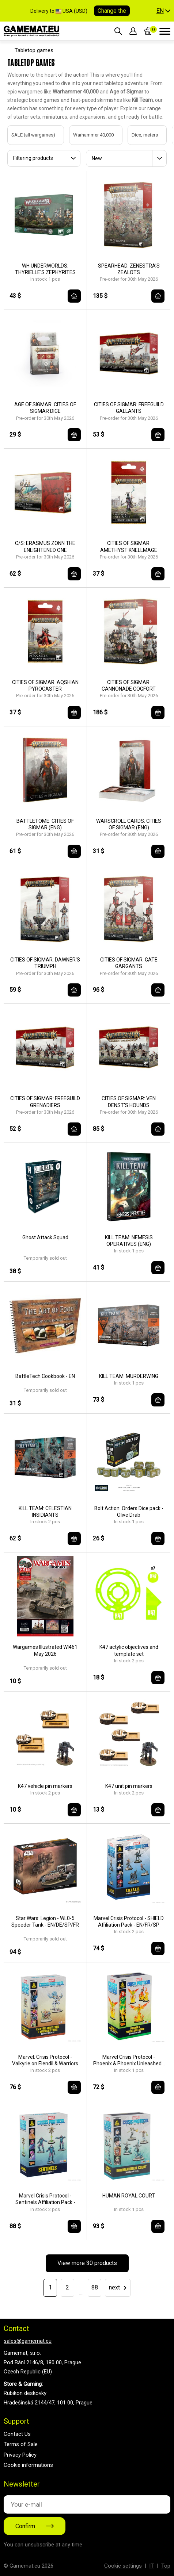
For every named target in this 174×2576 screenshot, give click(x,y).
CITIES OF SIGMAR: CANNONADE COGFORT (129, 685)
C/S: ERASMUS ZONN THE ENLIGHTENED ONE (45, 546)
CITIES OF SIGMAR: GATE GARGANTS (129, 963)
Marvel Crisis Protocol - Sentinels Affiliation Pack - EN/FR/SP (45, 2199)
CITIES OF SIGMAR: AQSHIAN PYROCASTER (45, 685)
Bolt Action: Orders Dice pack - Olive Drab (128, 1511)
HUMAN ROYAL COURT (128, 2196)
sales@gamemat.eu (28, 2341)
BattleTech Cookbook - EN (45, 1376)
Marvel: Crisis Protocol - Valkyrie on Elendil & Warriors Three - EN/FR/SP (45, 2060)
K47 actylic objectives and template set (128, 1650)
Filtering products (33, 158)
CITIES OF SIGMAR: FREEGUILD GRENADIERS (45, 1101)
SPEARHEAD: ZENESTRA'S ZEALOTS (129, 269)
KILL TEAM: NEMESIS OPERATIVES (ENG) (129, 1241)
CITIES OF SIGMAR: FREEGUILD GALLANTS (129, 408)
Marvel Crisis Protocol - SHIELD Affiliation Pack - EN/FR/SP (129, 1921)
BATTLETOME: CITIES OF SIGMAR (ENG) (45, 824)
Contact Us (17, 2434)
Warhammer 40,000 (86, 135)
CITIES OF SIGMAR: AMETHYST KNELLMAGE (128, 546)
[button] (163, 11)
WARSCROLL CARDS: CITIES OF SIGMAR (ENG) (128, 824)
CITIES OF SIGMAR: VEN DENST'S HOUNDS (129, 1101)
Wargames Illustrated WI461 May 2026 (45, 1650)
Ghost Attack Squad (45, 1237)
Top (165, 2565)
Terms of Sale (21, 2444)
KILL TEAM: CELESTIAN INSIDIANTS (45, 1511)
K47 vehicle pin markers (45, 1786)
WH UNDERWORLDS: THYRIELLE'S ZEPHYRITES (45, 269)
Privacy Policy (20, 2455)
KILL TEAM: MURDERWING (128, 1376)
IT (151, 2565)
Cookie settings (123, 2565)
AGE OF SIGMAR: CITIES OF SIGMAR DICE (45, 408)
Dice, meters (137, 135)
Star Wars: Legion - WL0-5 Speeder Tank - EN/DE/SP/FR (45, 1921)
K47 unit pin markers (128, 1786)
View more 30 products (87, 2263)
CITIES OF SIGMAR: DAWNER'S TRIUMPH (45, 963)
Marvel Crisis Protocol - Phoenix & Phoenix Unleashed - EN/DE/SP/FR (128, 2060)
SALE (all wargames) (26, 135)
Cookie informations (28, 2465)
